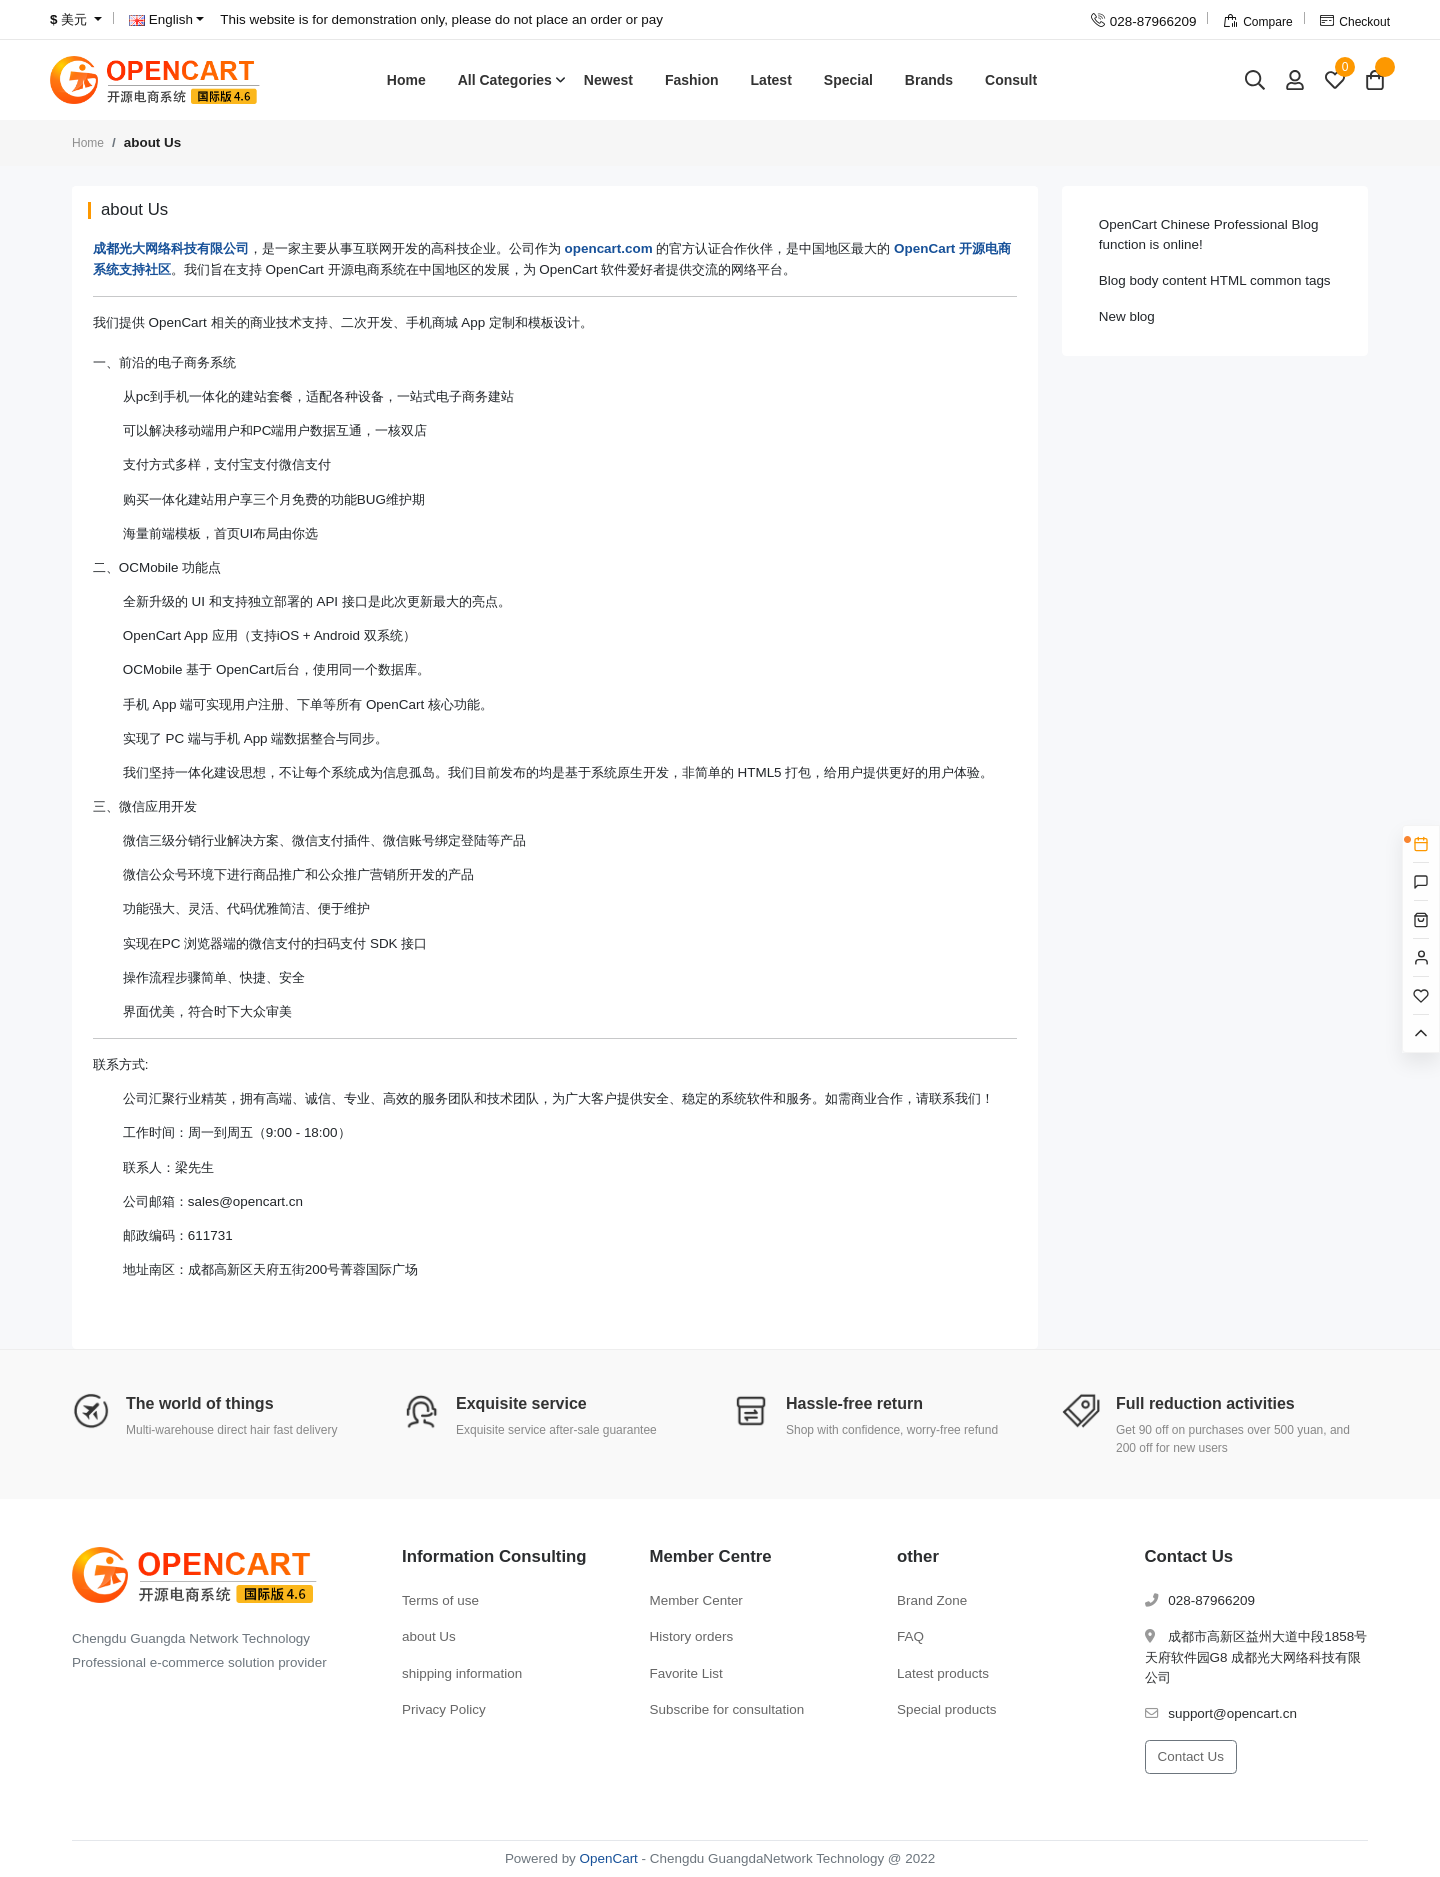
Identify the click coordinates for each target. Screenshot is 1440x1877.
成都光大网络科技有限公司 (171, 248)
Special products (946, 1709)
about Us (429, 1636)
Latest (771, 80)
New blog (1127, 316)
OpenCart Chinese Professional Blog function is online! (1209, 234)
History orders (692, 1636)
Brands (929, 80)
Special (848, 80)
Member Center (696, 1600)
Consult (1011, 80)
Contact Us (1191, 1756)
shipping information (462, 1673)
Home (406, 80)
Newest (608, 80)
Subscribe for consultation (727, 1709)
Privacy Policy (444, 1709)
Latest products (943, 1673)
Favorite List (686, 1673)
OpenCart (609, 1858)
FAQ (910, 1636)
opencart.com (609, 248)
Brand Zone (932, 1600)
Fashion (692, 80)
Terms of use (440, 1600)
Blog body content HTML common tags (1215, 280)
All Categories (505, 80)
